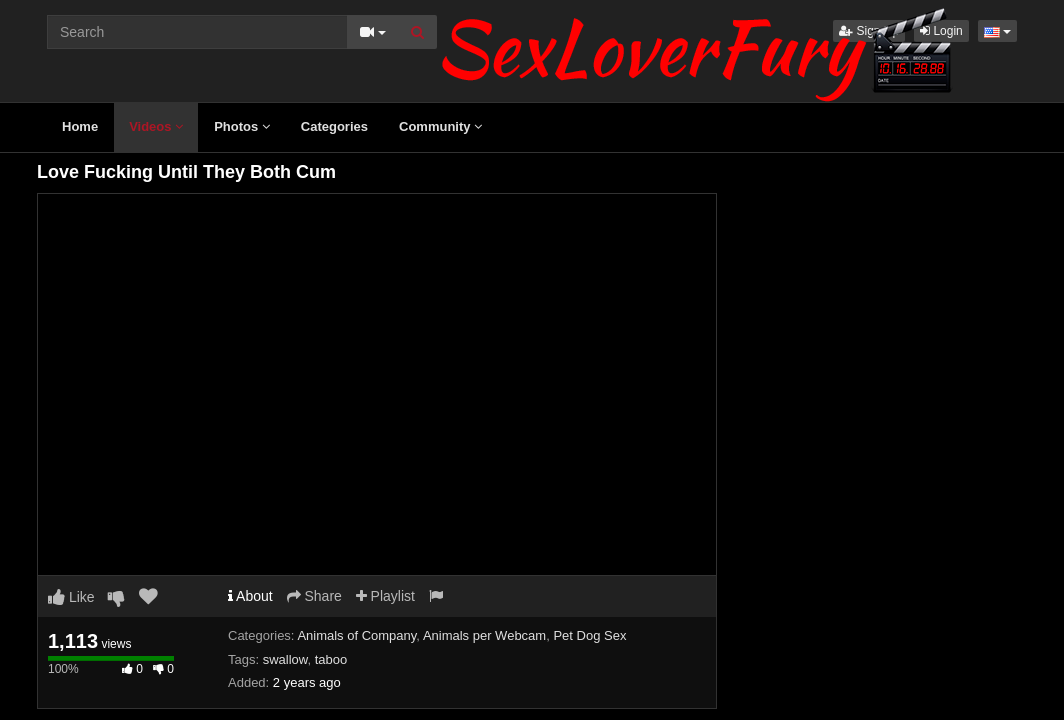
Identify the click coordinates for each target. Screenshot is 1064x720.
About (250, 596)
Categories (334, 126)
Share (314, 596)
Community (440, 126)
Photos (242, 126)
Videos (156, 126)
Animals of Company (356, 635)
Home (80, 126)
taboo (331, 659)
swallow (285, 659)
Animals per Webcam (484, 635)
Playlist (385, 596)
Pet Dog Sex (589, 635)
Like (71, 597)
